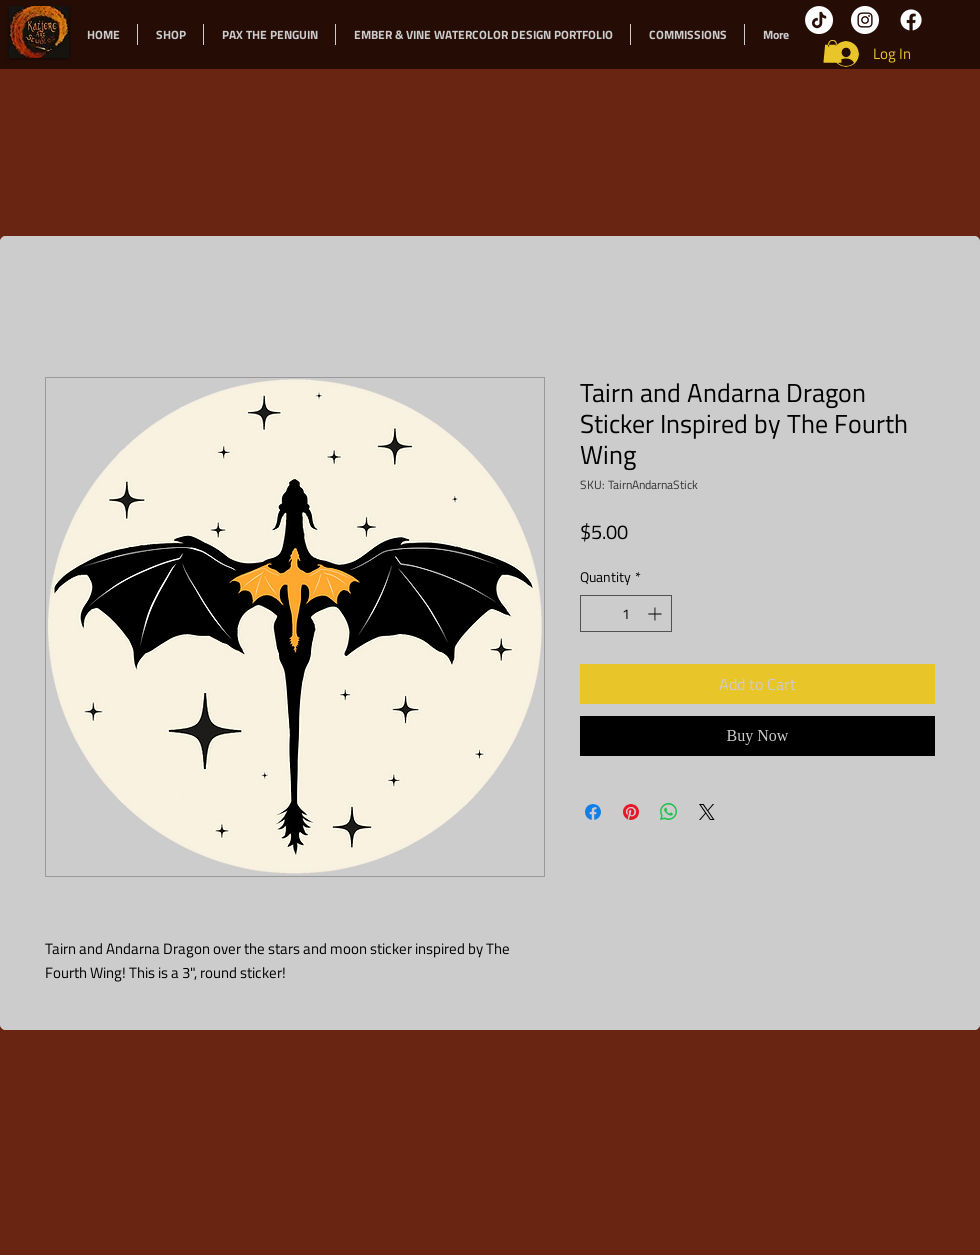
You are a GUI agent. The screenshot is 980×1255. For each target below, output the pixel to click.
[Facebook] (911, 20)
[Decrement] (595, 613)
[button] (832, 51)
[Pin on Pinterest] (631, 812)
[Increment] (656, 613)
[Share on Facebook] (593, 812)
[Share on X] (707, 812)
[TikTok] (819, 20)
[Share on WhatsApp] (669, 812)
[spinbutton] (626, 613)
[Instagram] (865, 20)
